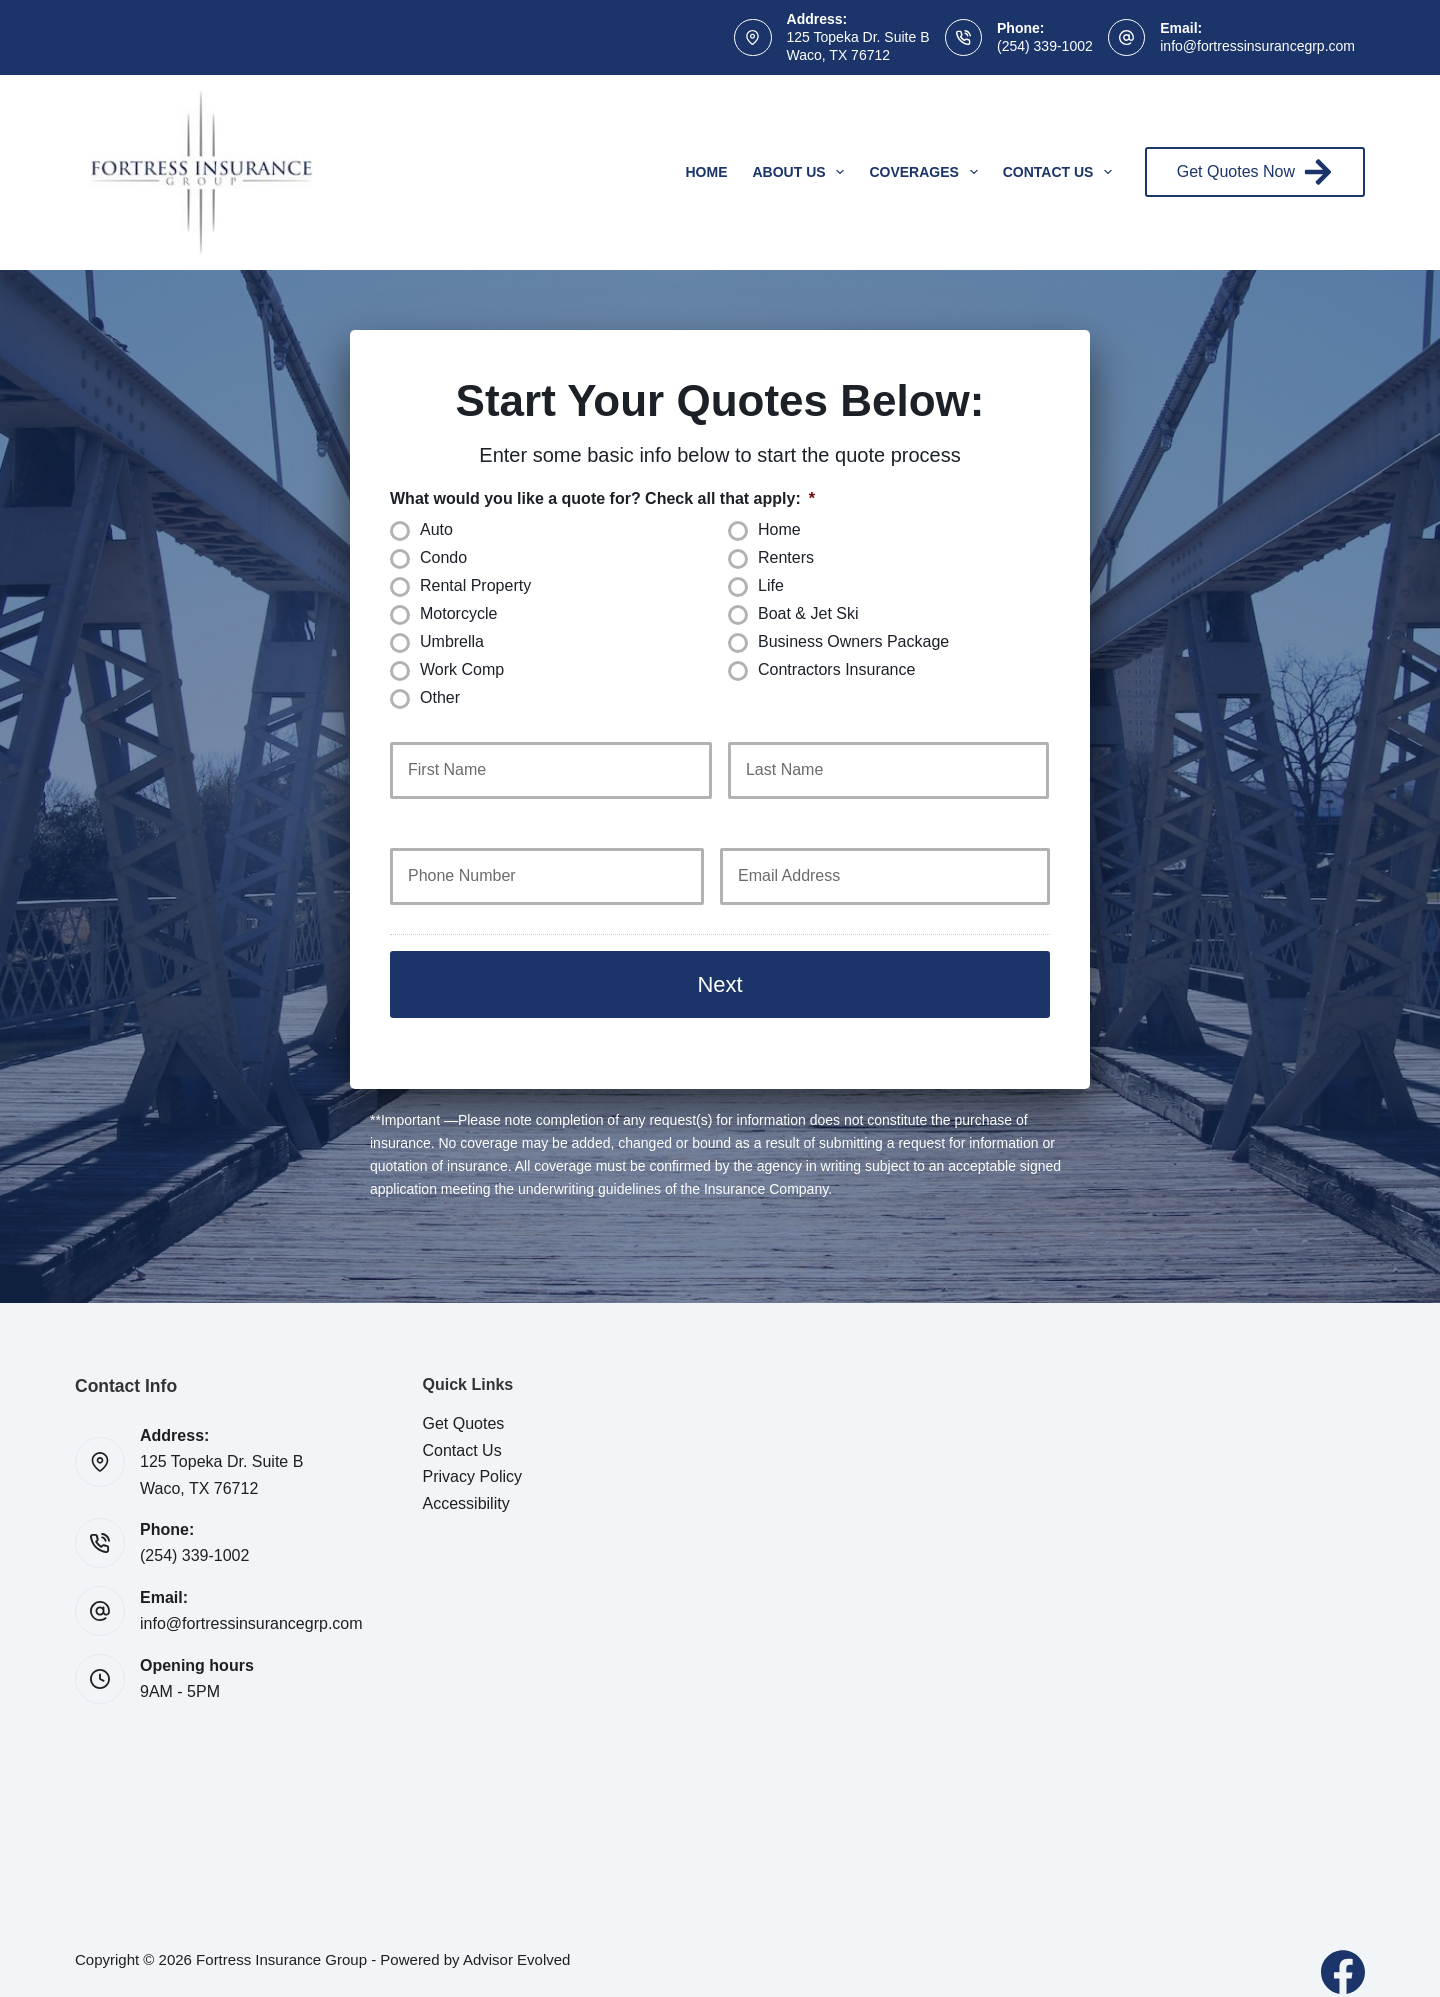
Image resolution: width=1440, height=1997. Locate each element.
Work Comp (462, 669)
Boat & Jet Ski (808, 613)
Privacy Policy (473, 1454)
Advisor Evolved (517, 1937)
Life (771, 585)
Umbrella (452, 641)
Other (440, 697)
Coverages (927, 172)
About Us (803, 172)
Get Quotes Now (1255, 172)
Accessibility (466, 1481)
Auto (436, 529)
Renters (786, 557)
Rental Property (475, 585)
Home (707, 172)
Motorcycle (458, 613)
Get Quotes (464, 1401)
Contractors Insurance (836, 669)
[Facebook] (1343, 1950)
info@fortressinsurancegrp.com (1257, 46)
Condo (443, 557)
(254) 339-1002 (1045, 46)
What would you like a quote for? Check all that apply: (602, 498)
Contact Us (1062, 172)
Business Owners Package (853, 641)
